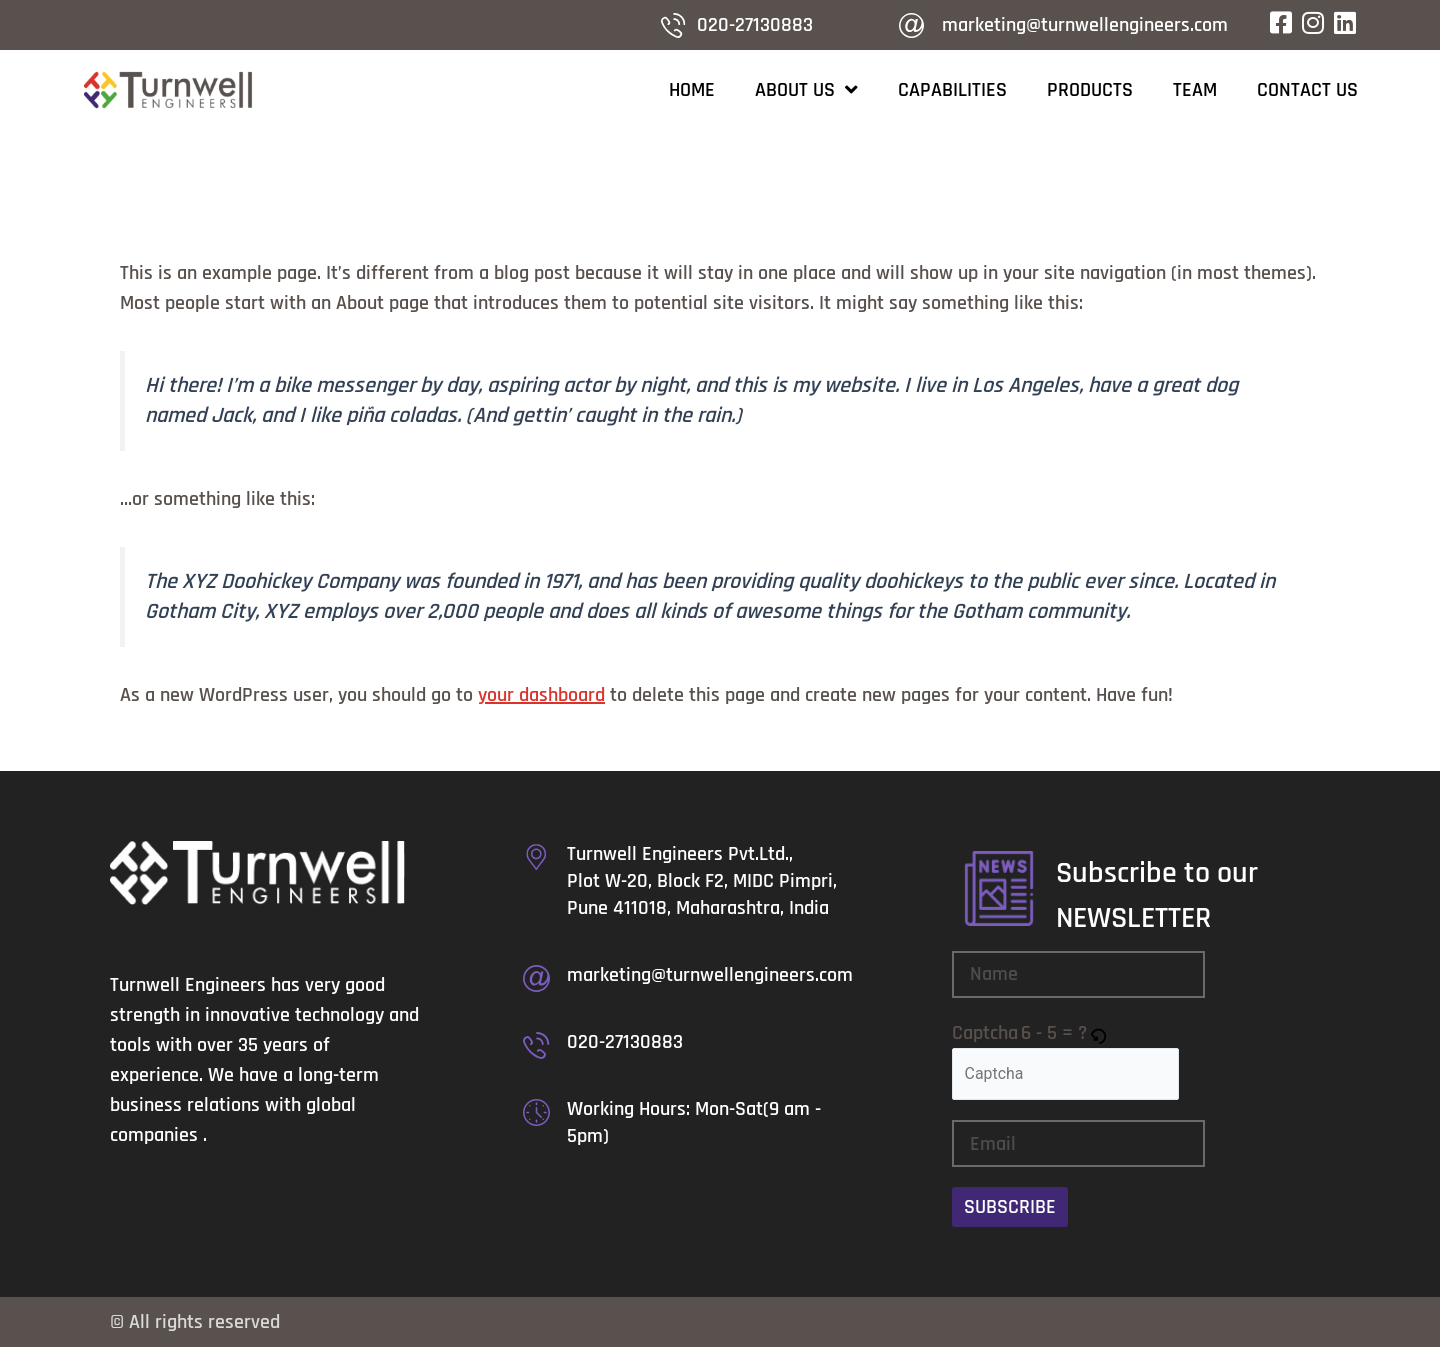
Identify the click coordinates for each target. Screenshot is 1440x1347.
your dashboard (541, 695)
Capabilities (952, 90)
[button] (1099, 1033)
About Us (806, 90)
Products (1090, 90)
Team (1195, 90)
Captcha (985, 1033)
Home (692, 90)
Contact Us (1307, 90)
